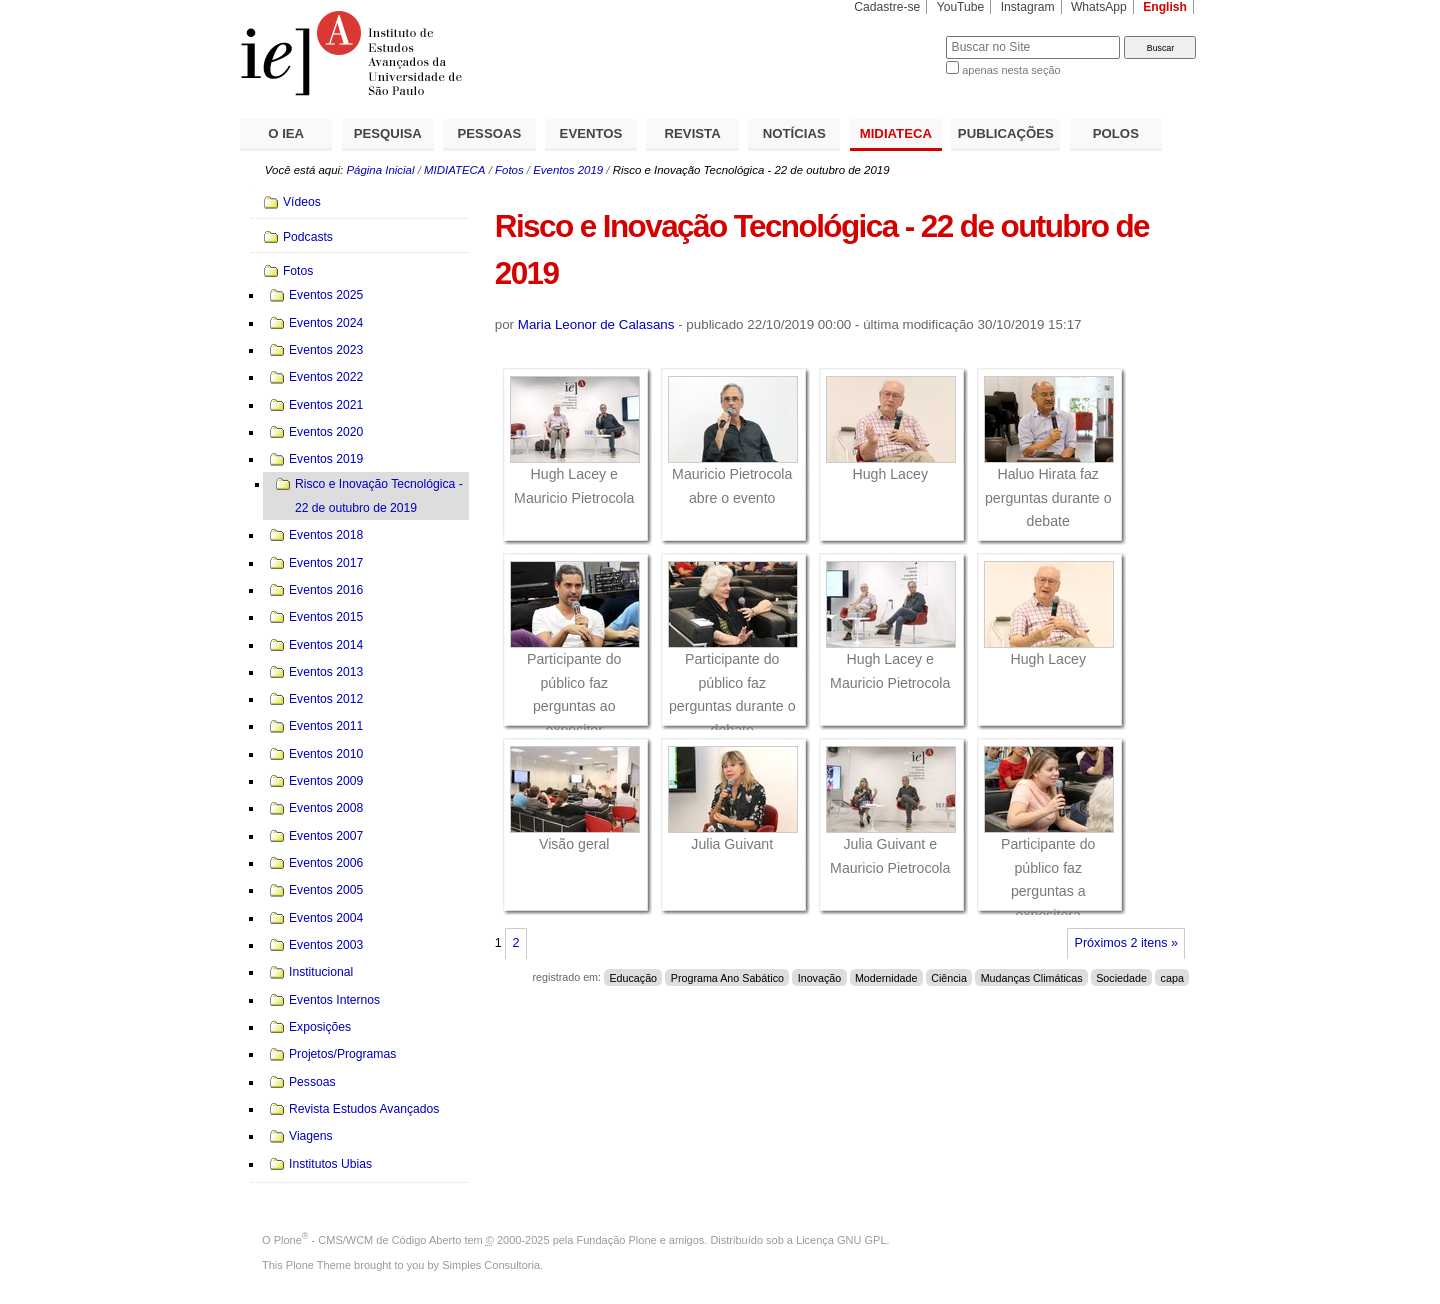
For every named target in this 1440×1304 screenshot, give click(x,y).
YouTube (961, 7)
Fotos (509, 170)
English (1165, 7)
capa (1172, 977)
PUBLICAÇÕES (1006, 133)
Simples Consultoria (491, 1265)
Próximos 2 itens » (1126, 943)
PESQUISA (388, 133)
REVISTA (693, 133)
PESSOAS (490, 133)
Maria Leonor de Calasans (596, 324)
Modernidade (886, 977)
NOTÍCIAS (794, 133)
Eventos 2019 (568, 170)
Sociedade (1121, 977)
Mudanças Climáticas (1032, 977)
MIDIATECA (896, 133)
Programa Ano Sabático (727, 977)
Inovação (820, 977)
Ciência (949, 977)
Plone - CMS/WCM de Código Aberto (368, 1240)
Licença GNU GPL (841, 1240)
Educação (633, 977)
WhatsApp (1099, 7)
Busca (897, 35)
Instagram (1028, 7)
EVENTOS (591, 133)
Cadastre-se (887, 7)
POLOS (1116, 133)
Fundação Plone (617, 1240)
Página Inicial (380, 170)
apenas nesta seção (1011, 70)
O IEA (286, 133)
